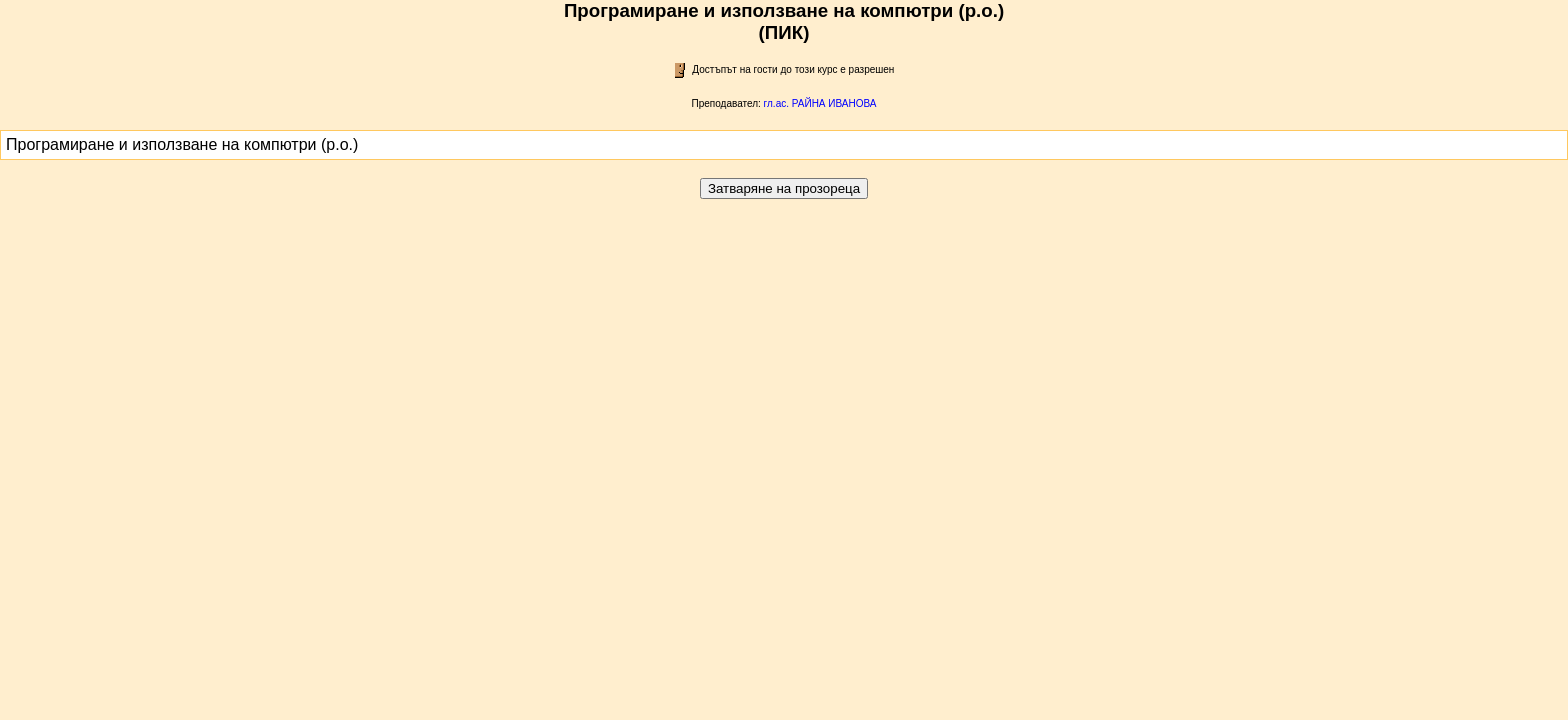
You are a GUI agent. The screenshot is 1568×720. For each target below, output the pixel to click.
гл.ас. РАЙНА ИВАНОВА (820, 103)
